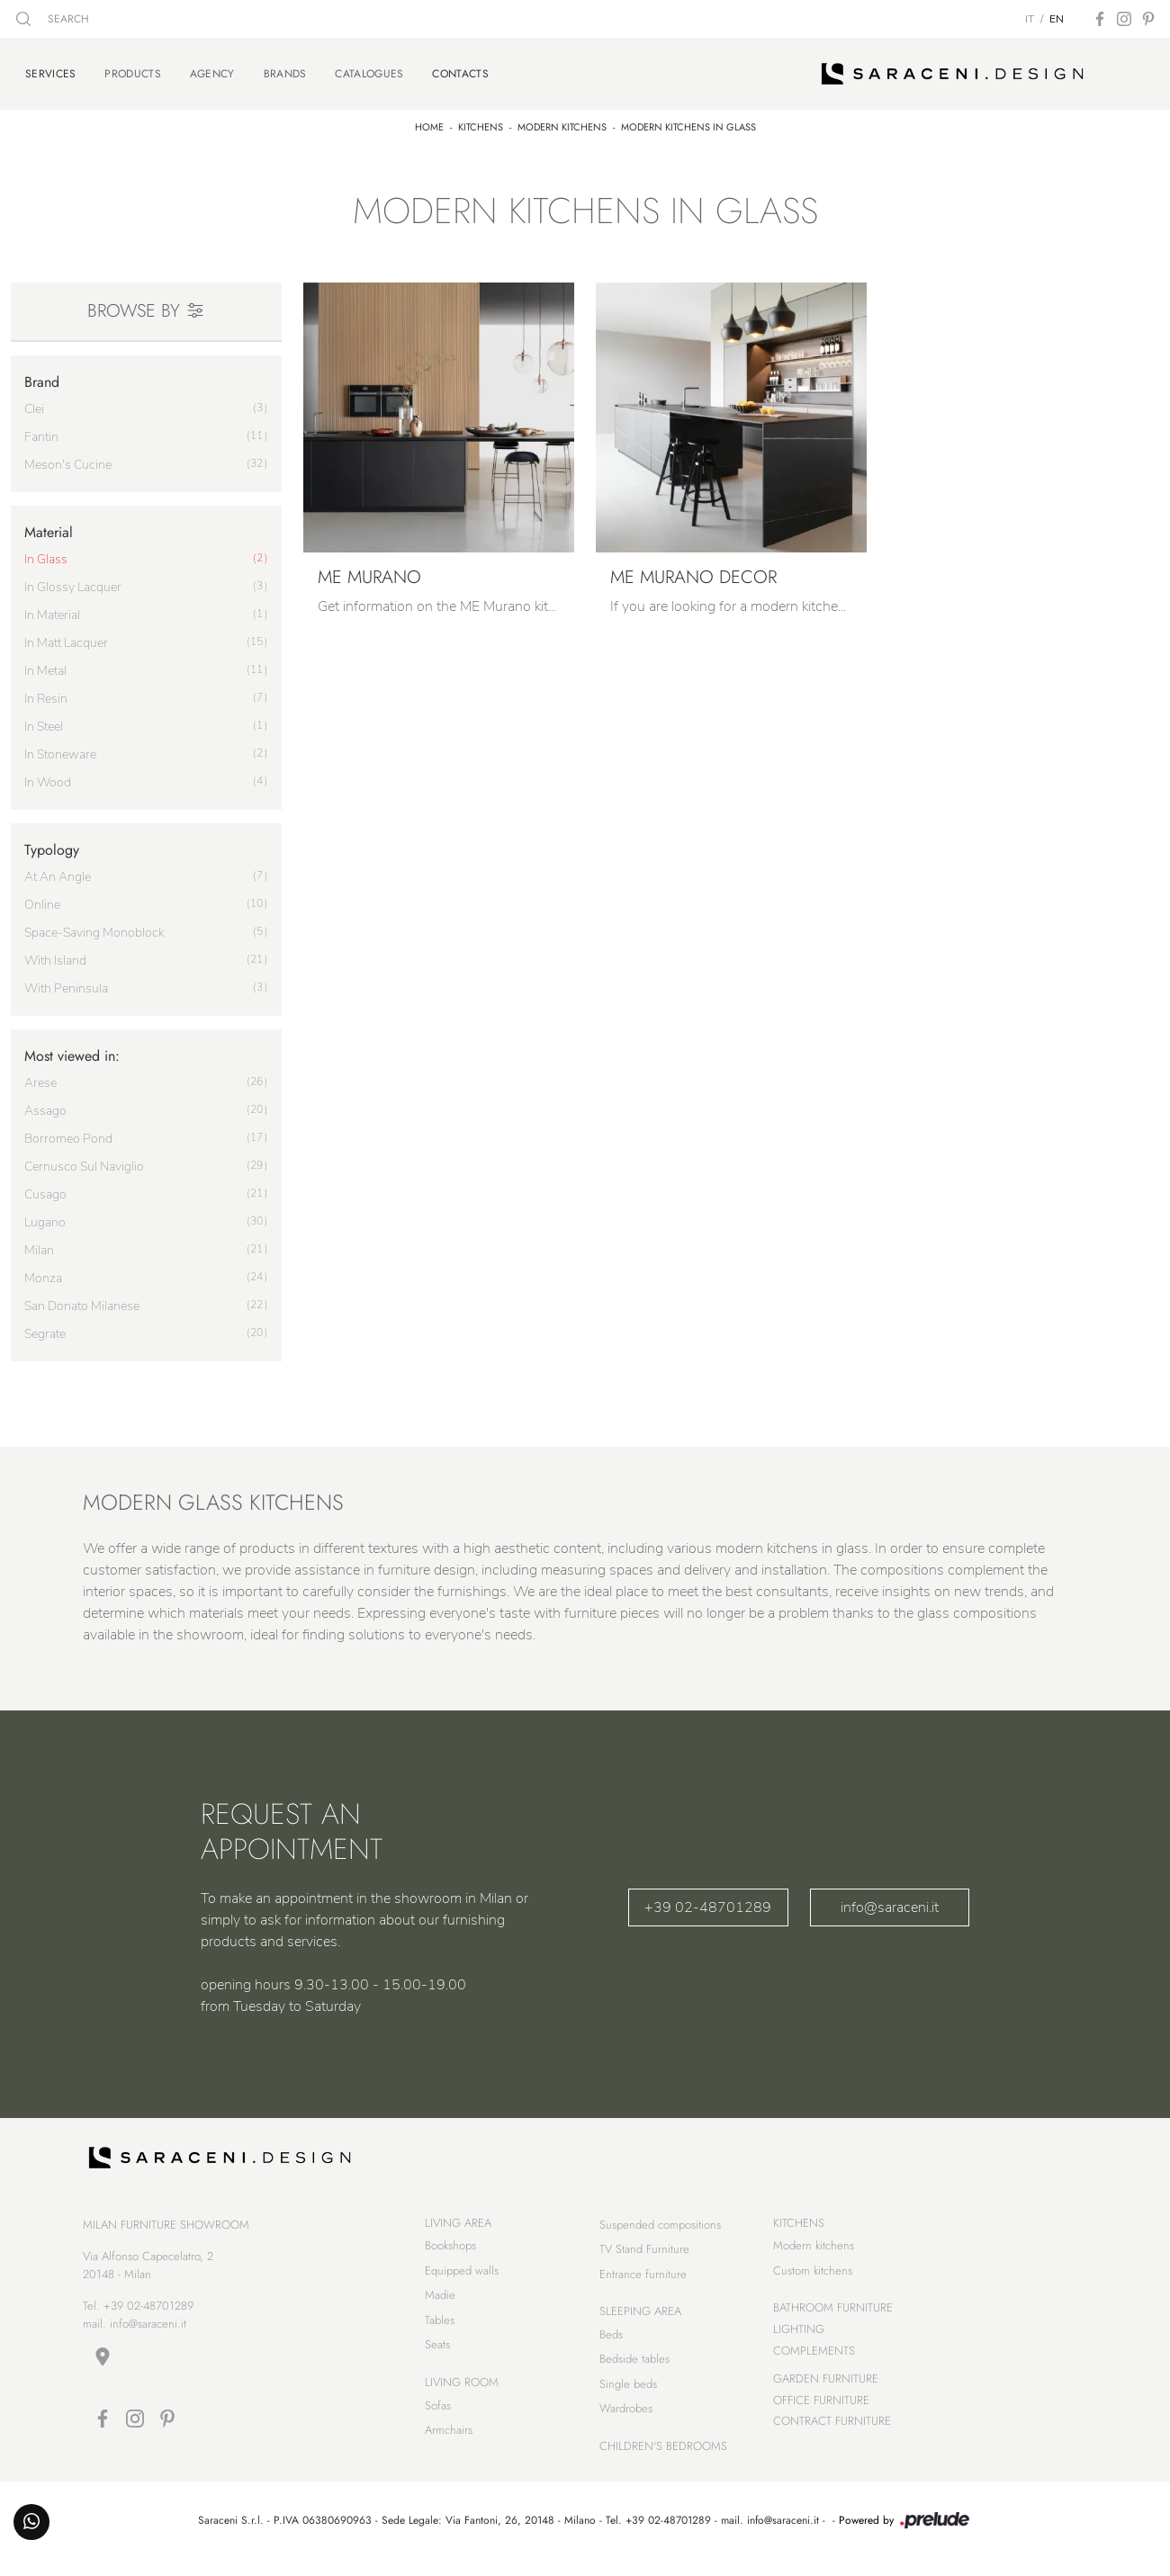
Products (132, 70)
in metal (45, 663)
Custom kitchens (812, 2282)
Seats (437, 2356)
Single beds (628, 2395)
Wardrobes (625, 2420)
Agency (212, 70)
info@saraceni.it (890, 1899)
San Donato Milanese (82, 1298)
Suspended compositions (660, 2236)
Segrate (45, 1326)
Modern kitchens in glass (688, 119)
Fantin (41, 429)
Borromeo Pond (68, 1131)
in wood (47, 775)
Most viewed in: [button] (72, 1048)
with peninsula (66, 981)
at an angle (57, 869)
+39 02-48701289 (707, 1899)
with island (55, 953)
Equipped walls (462, 2282)
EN (1056, 19)
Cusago (45, 1187)
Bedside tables (634, 2371)
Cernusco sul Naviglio (84, 1159)
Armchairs (448, 2441)
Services (50, 69)
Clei (34, 401)
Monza (43, 1270)
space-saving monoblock (94, 925)
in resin (46, 691)
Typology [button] (51, 842)
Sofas (438, 2417)
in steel (43, 719)
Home (429, 119)
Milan (39, 1243)
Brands (285, 70)
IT (1029, 19)
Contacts (460, 69)
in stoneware (60, 747)
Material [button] (48, 525)
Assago (45, 1103)
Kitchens (480, 119)
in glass (46, 552)
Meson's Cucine (68, 457)
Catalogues (369, 70)
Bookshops (450, 2257)
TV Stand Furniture (644, 2260)
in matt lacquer (66, 635)
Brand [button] (41, 373)
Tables (439, 2331)
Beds (611, 2346)
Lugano (45, 1215)
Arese (40, 1075)
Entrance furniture (643, 2285)
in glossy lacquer (73, 579)
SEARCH (52, 19)
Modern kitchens (562, 119)
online (42, 897)
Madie (440, 2307)
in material (52, 607)
